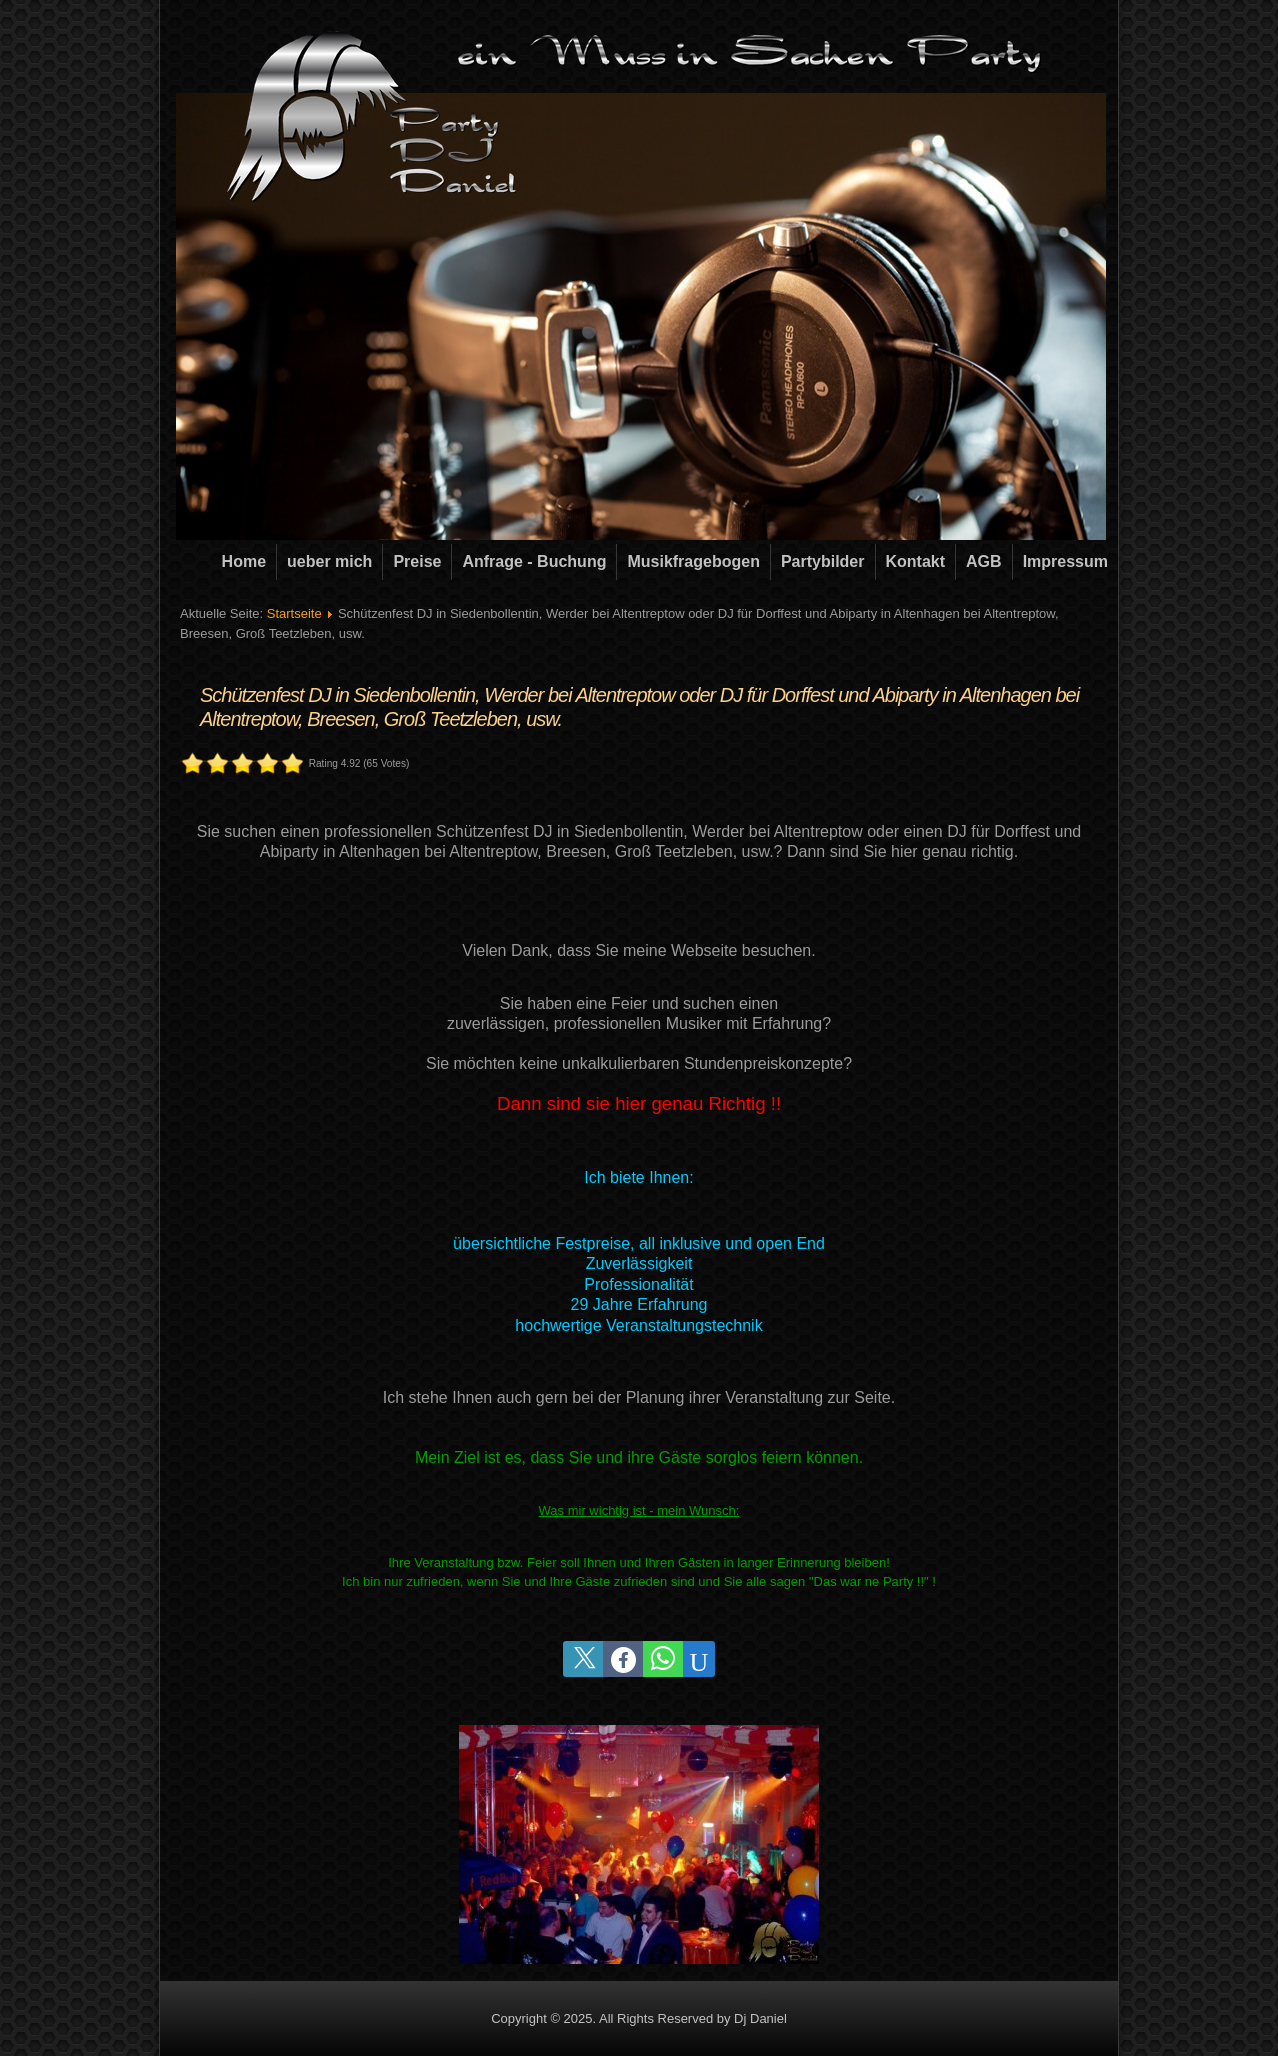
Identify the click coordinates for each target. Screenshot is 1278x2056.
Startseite (294, 613)
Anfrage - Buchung (534, 561)
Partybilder (823, 561)
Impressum (1065, 561)
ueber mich (329, 561)
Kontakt (916, 561)
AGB (984, 561)
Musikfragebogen (693, 561)
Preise (417, 561)
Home (244, 561)
